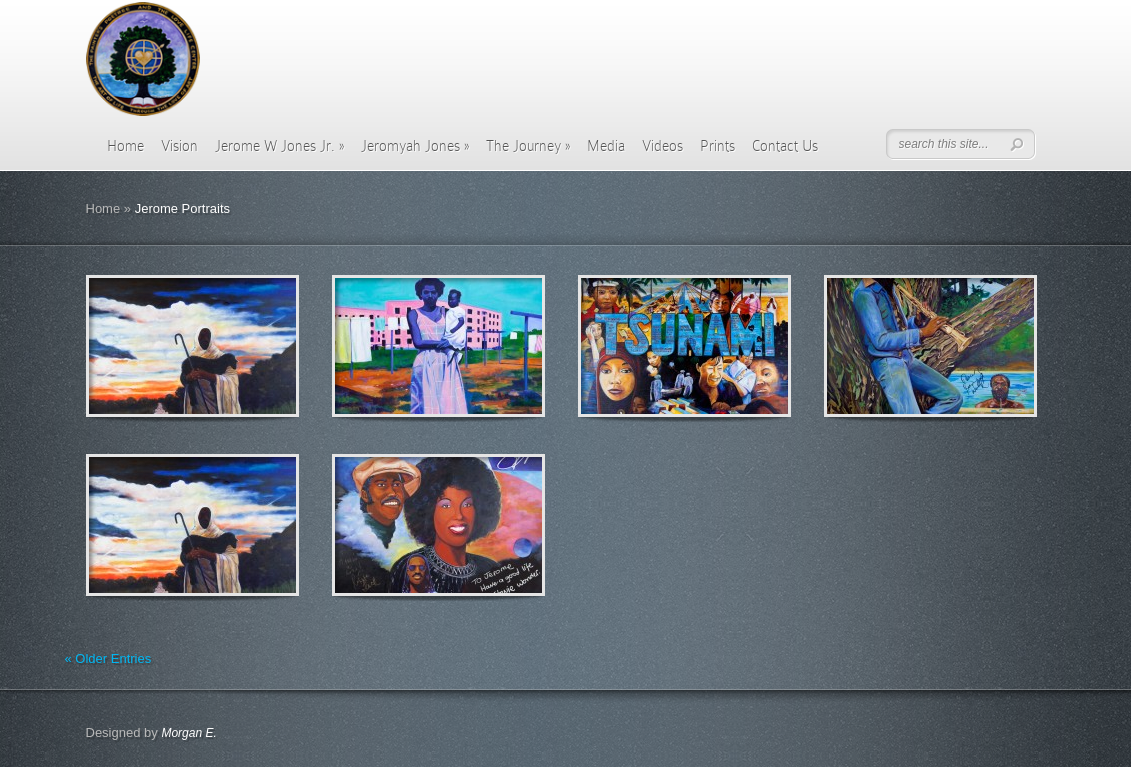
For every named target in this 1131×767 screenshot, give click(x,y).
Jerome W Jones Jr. (279, 146)
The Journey (528, 146)
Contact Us (785, 146)
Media (606, 146)
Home (125, 146)
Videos (662, 146)
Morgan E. (188, 733)
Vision (179, 146)
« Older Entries (108, 658)
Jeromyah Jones (415, 146)
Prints (717, 146)
